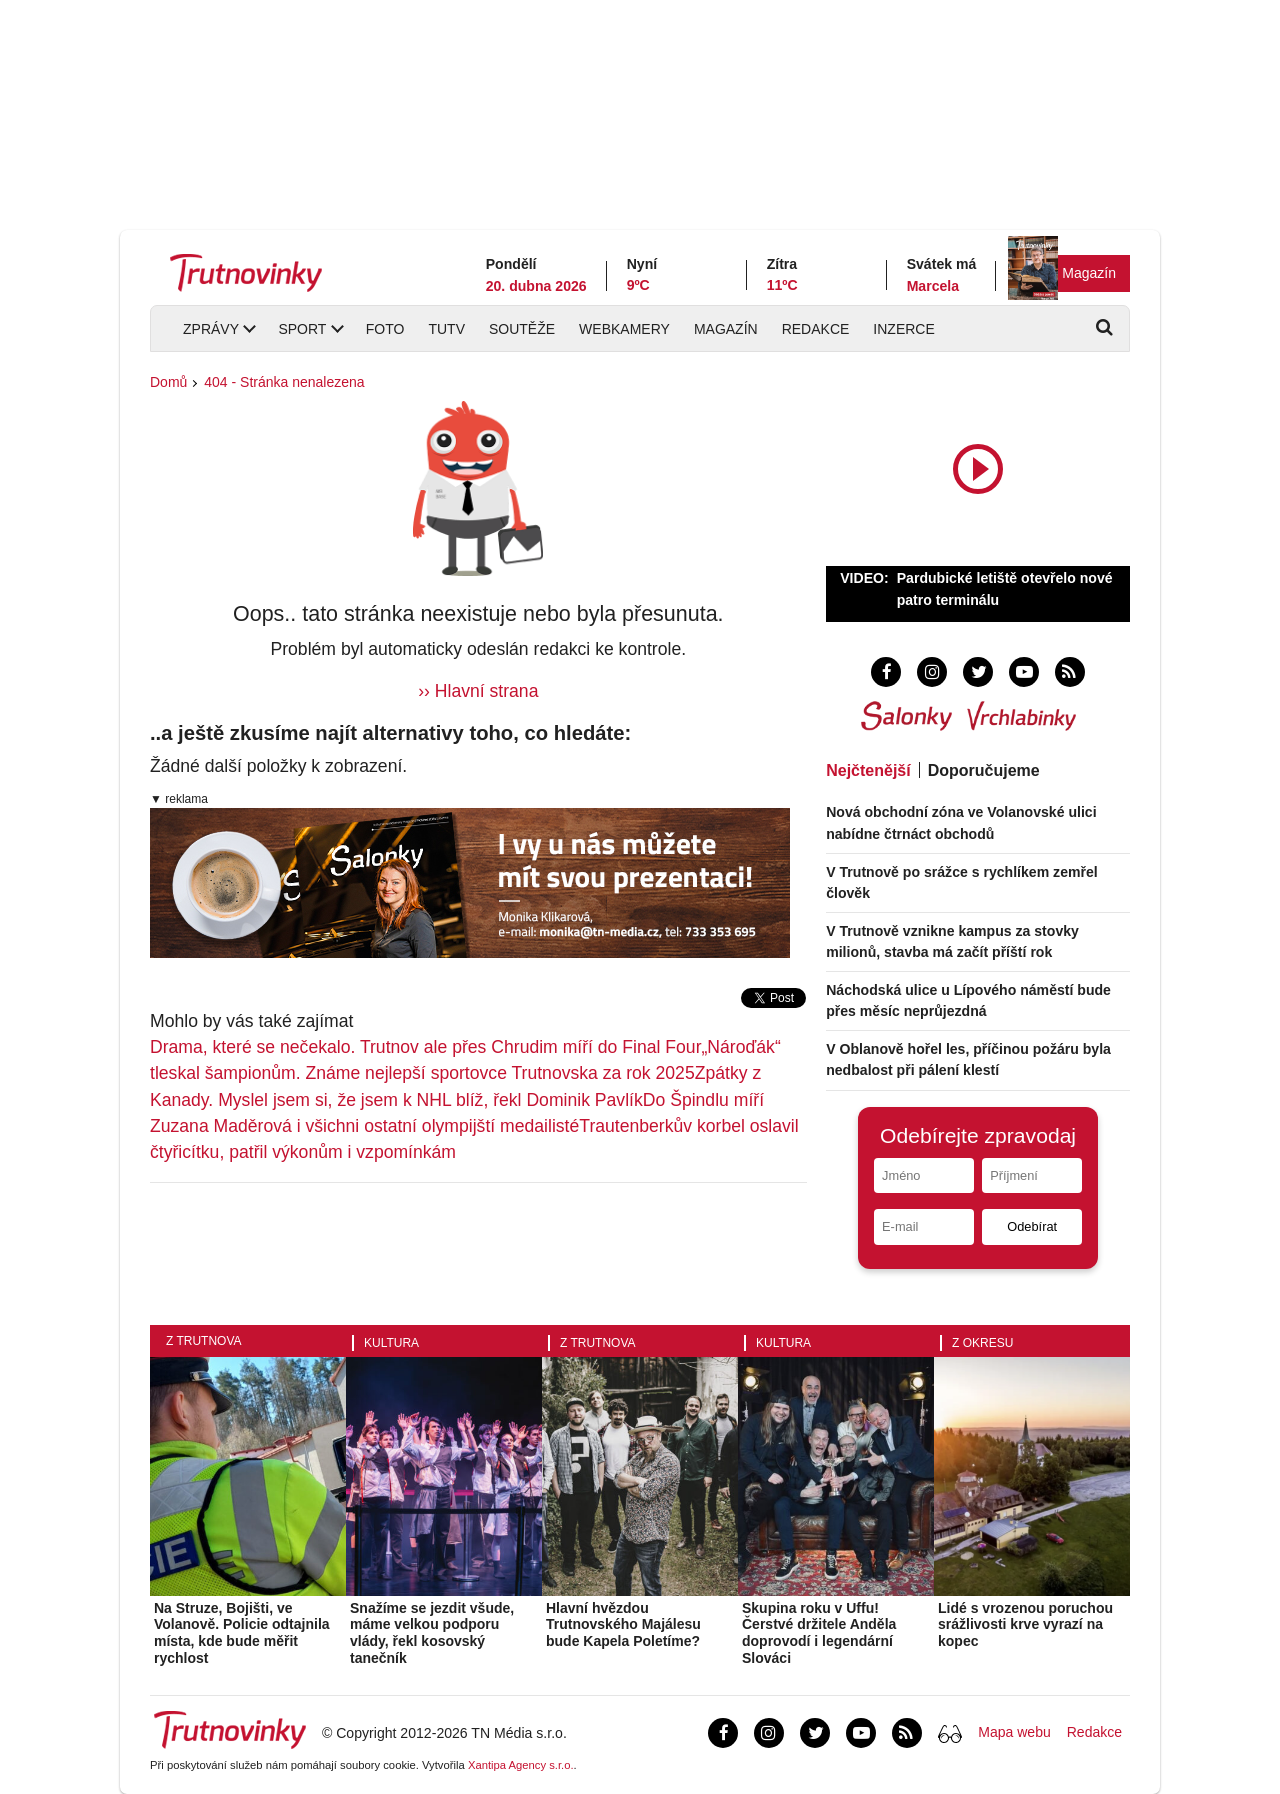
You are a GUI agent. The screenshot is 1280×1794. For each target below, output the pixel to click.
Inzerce (903, 329)
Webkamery (624, 329)
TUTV (446, 329)
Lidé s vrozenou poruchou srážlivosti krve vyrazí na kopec (1025, 1625)
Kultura (391, 1343)
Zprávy (211, 329)
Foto (385, 329)
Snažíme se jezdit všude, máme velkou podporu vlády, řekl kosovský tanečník (432, 1633)
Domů (168, 382)
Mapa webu (1014, 1732)
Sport (302, 329)
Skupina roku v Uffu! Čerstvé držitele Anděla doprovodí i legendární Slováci (819, 1633)
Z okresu (982, 1343)
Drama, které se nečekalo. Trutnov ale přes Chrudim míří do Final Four (426, 1047)
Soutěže (522, 329)
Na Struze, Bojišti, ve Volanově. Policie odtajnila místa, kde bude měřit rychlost (242, 1633)
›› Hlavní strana (478, 691)
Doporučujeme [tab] (984, 770)
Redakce (816, 329)
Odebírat (1032, 1226)
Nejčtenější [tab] (868, 770)
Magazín (1089, 273)
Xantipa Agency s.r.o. (521, 1765)
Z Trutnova (204, 1341)
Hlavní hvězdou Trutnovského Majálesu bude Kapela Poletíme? (623, 1625)
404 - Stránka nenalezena (284, 382)
